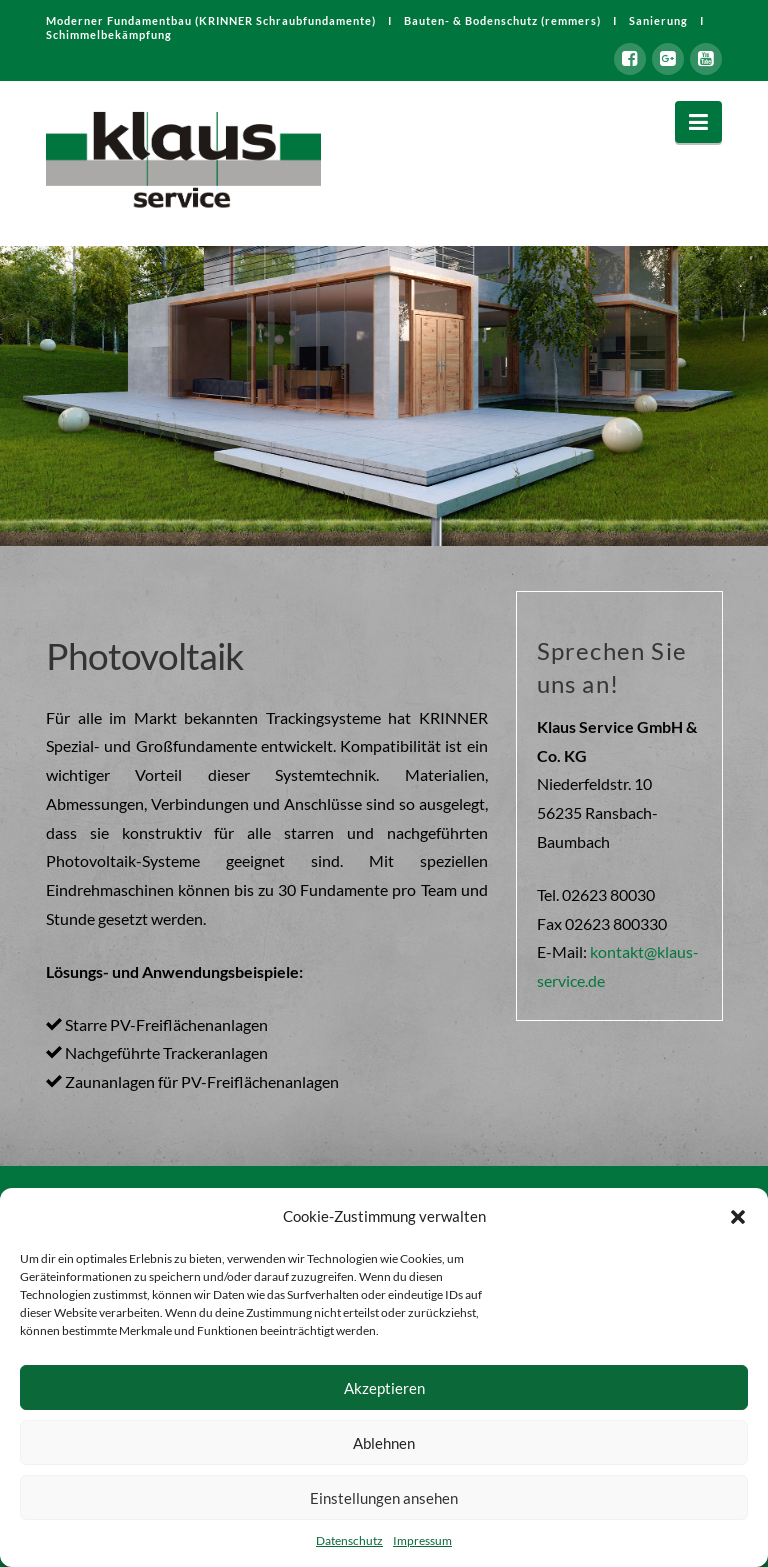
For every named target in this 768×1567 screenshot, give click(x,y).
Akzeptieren (384, 1388)
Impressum (422, 1540)
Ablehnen (384, 1443)
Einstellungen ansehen (384, 1498)
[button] (738, 1217)
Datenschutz (349, 1540)
